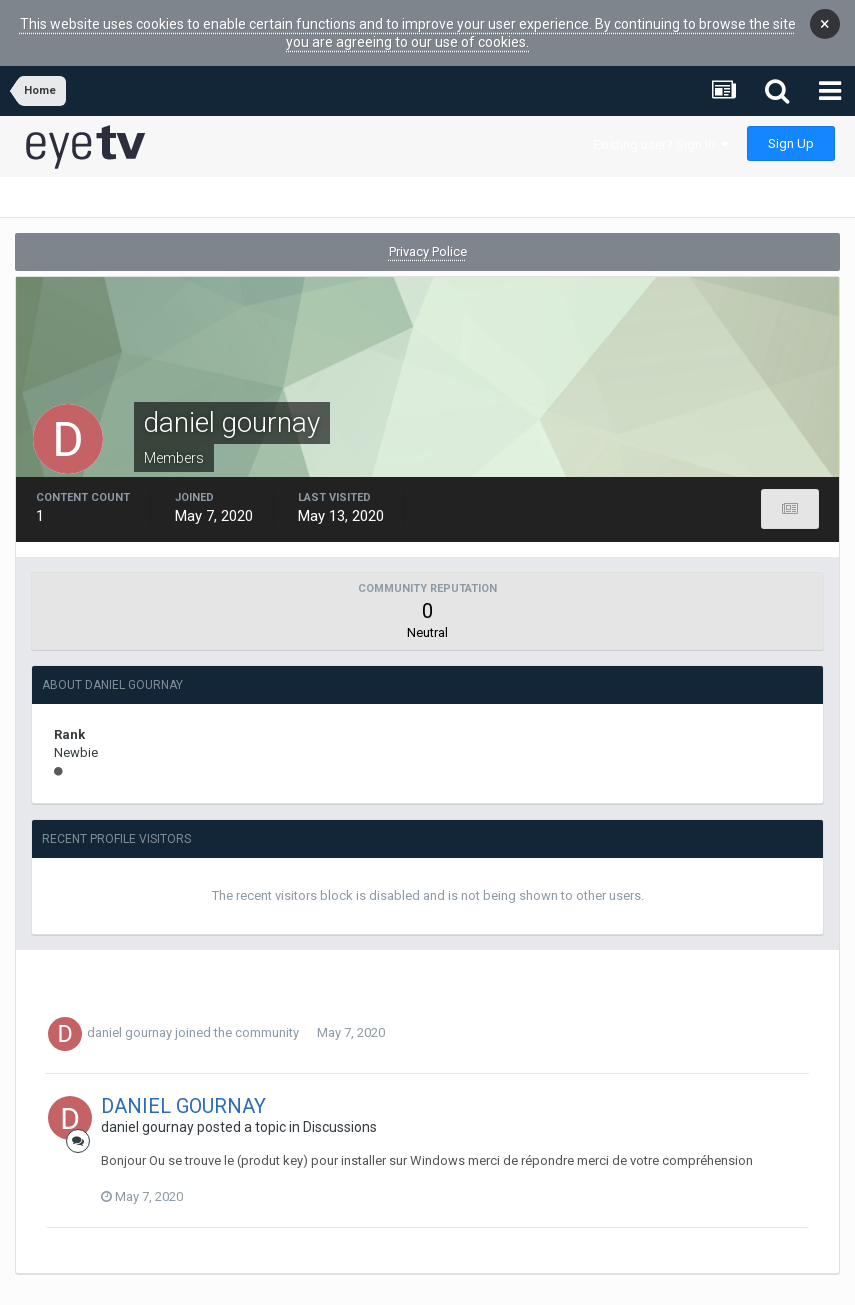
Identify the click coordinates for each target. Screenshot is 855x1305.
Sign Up (791, 124)
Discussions (340, 1108)
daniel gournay (129, 1013)
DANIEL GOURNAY (183, 1087)
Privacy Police (428, 232)
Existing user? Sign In (661, 125)
